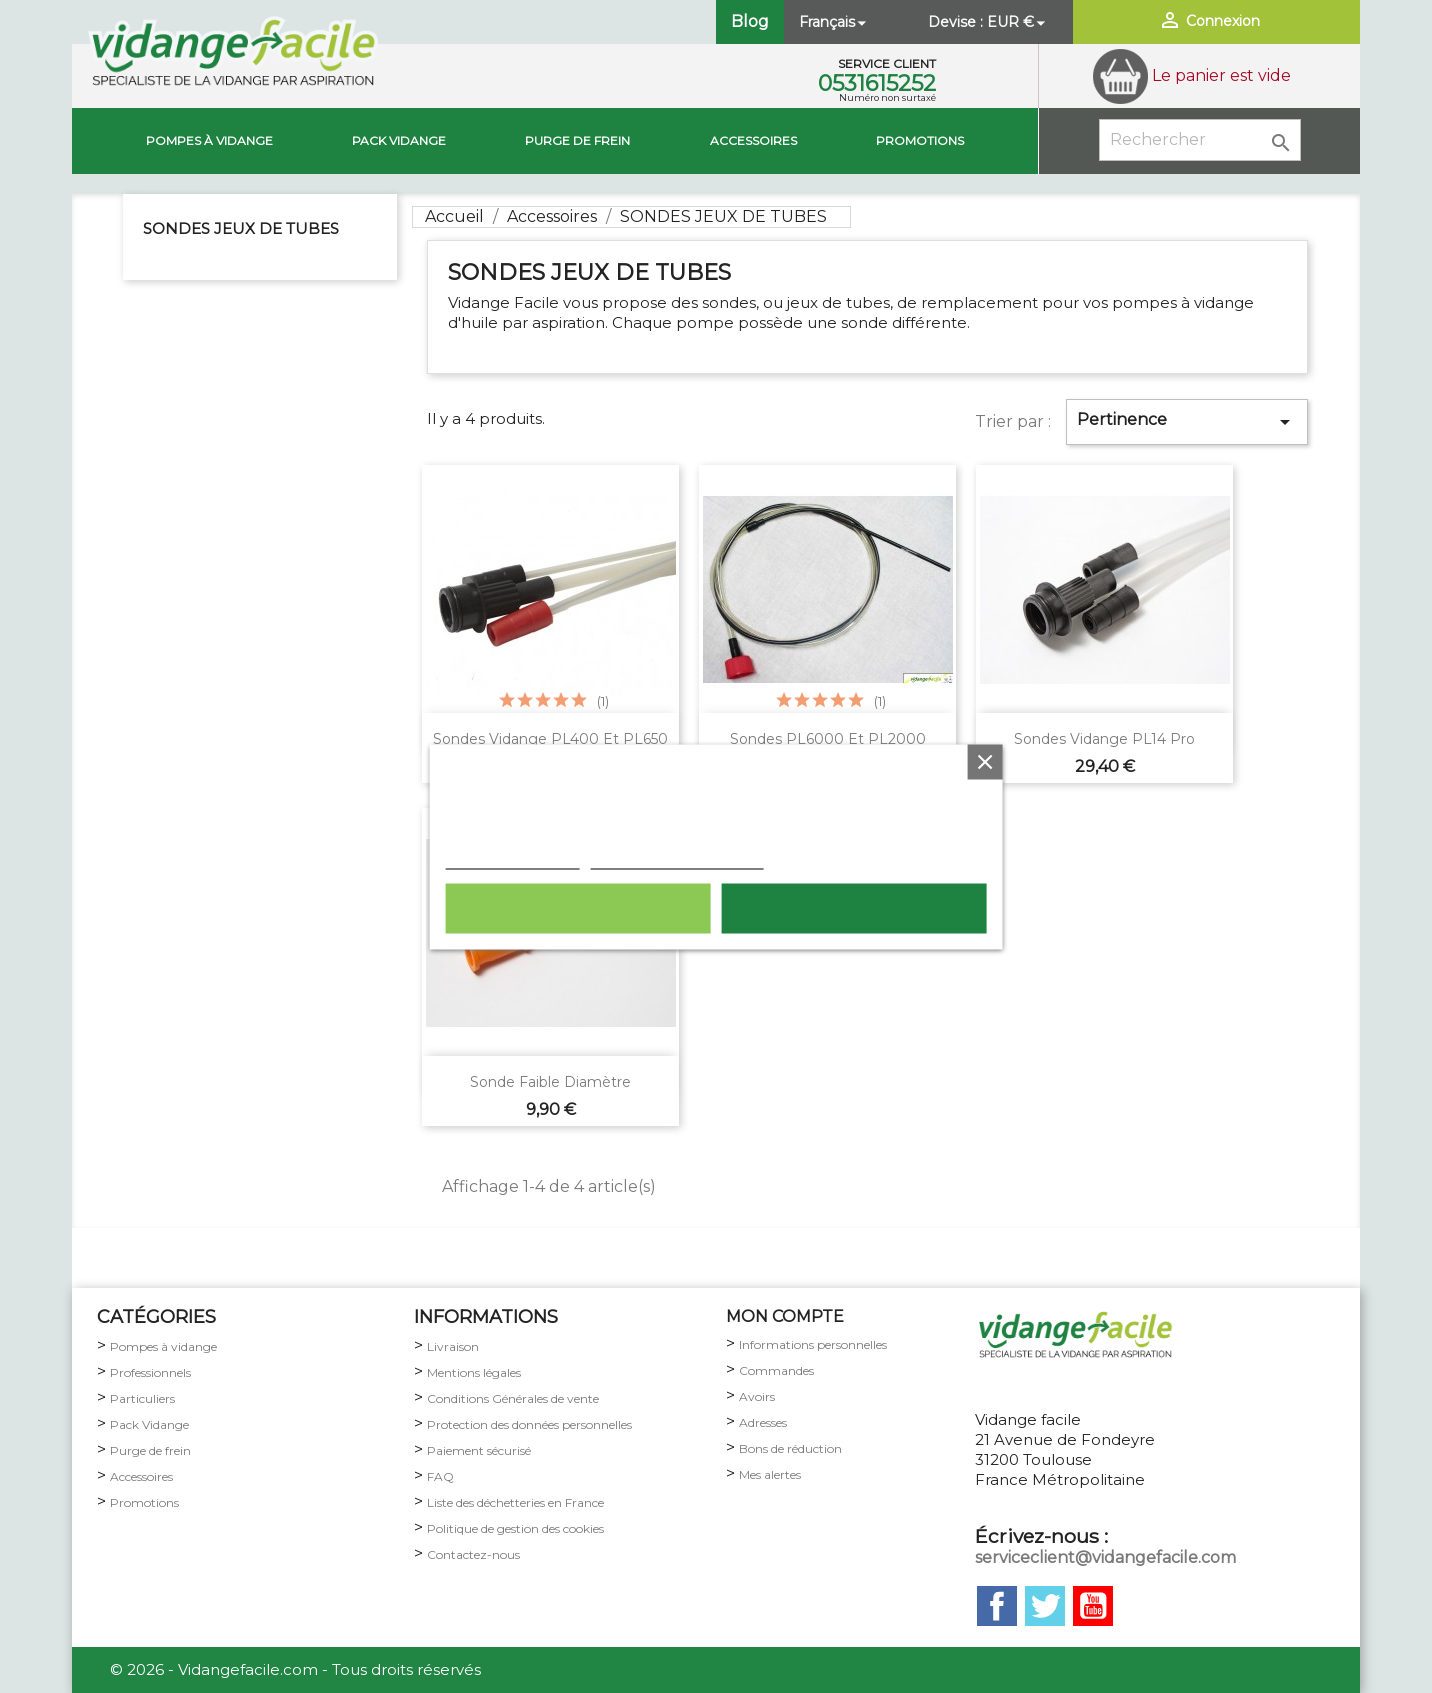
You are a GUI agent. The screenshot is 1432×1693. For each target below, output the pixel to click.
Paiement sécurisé (479, 1450)
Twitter (1045, 1606)
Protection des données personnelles (529, 1424)
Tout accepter (854, 908)
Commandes (776, 1370)
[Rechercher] (1200, 140)
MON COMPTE (785, 1316)
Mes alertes (770, 1474)
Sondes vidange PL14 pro (1104, 739)
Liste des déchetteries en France (515, 1502)
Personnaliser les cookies (677, 858)
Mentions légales (474, 1372)
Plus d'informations (513, 858)
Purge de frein (150, 1450)
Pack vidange (399, 140)
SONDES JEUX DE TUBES (241, 228)
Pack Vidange (149, 1424)
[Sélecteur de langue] (834, 22)
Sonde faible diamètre (550, 1082)
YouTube (1093, 1606)
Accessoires (753, 140)
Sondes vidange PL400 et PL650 (550, 739)
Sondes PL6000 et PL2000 (828, 739)
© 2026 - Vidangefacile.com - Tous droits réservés (295, 1669)
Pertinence (1187, 422)
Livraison (453, 1346)
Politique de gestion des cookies (515, 1528)
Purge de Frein (577, 140)
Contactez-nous (473, 1554)
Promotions (920, 140)
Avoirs (757, 1396)
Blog (750, 21)
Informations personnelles (813, 1344)
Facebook (997, 1606)
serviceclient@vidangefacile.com (1105, 1557)
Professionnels (150, 1372)
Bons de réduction (790, 1448)
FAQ (440, 1476)
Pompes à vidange (209, 140)
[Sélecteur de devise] (1018, 22)
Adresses (763, 1422)
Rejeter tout (578, 908)
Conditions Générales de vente (513, 1398)
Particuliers (142, 1398)
